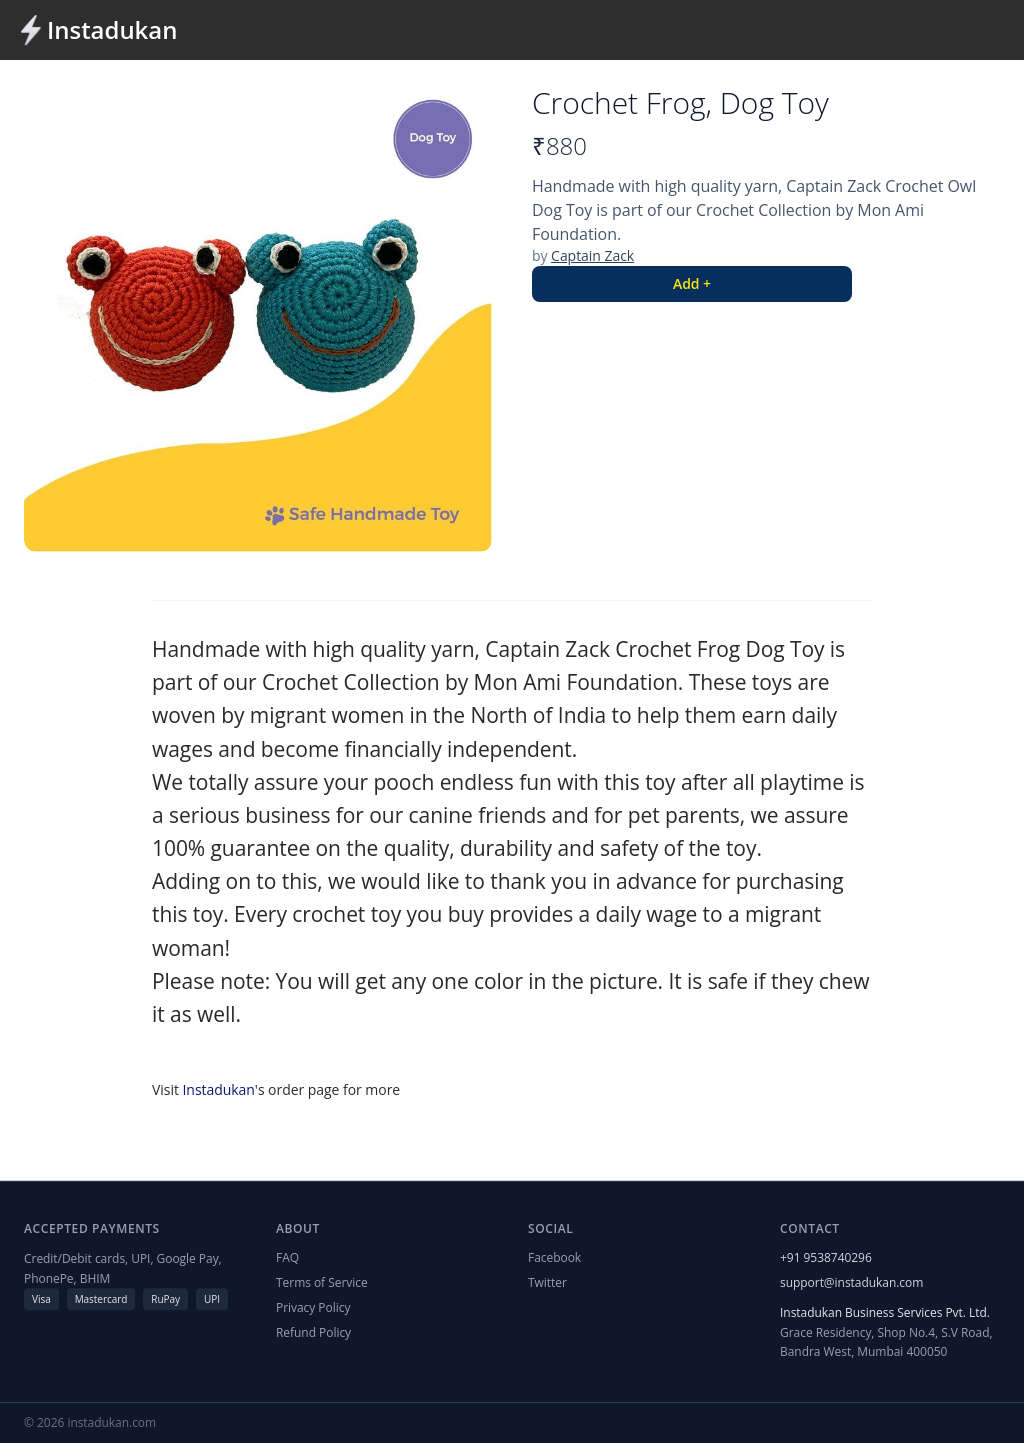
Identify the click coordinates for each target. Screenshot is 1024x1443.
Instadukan (112, 30)
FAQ (287, 1257)
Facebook (554, 1257)
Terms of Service (322, 1282)
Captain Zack (592, 255)
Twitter (547, 1282)
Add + (692, 283)
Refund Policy (313, 1333)
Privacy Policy (313, 1308)
